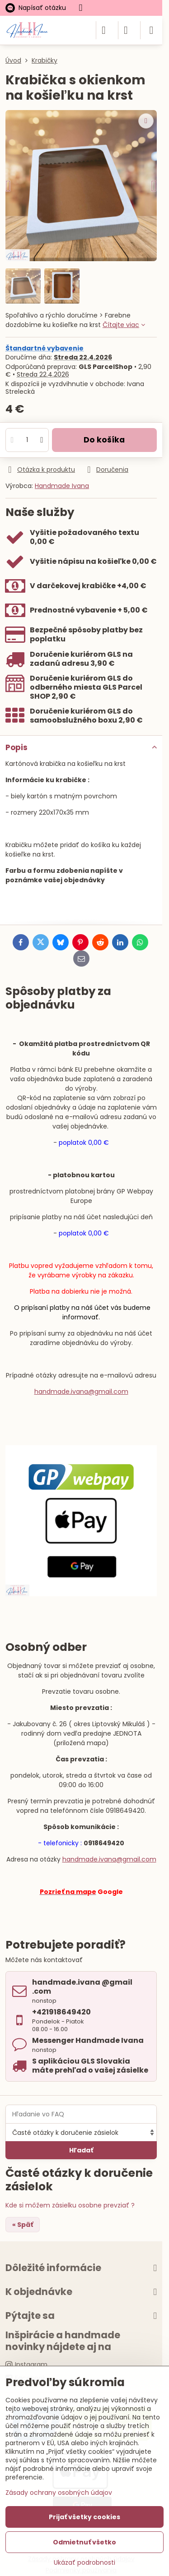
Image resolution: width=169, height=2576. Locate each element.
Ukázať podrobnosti (84, 2562)
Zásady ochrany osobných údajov (58, 2492)
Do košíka (104, 439)
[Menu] (151, 30)
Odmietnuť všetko (84, 2542)
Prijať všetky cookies (84, 2516)
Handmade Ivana (62, 485)
